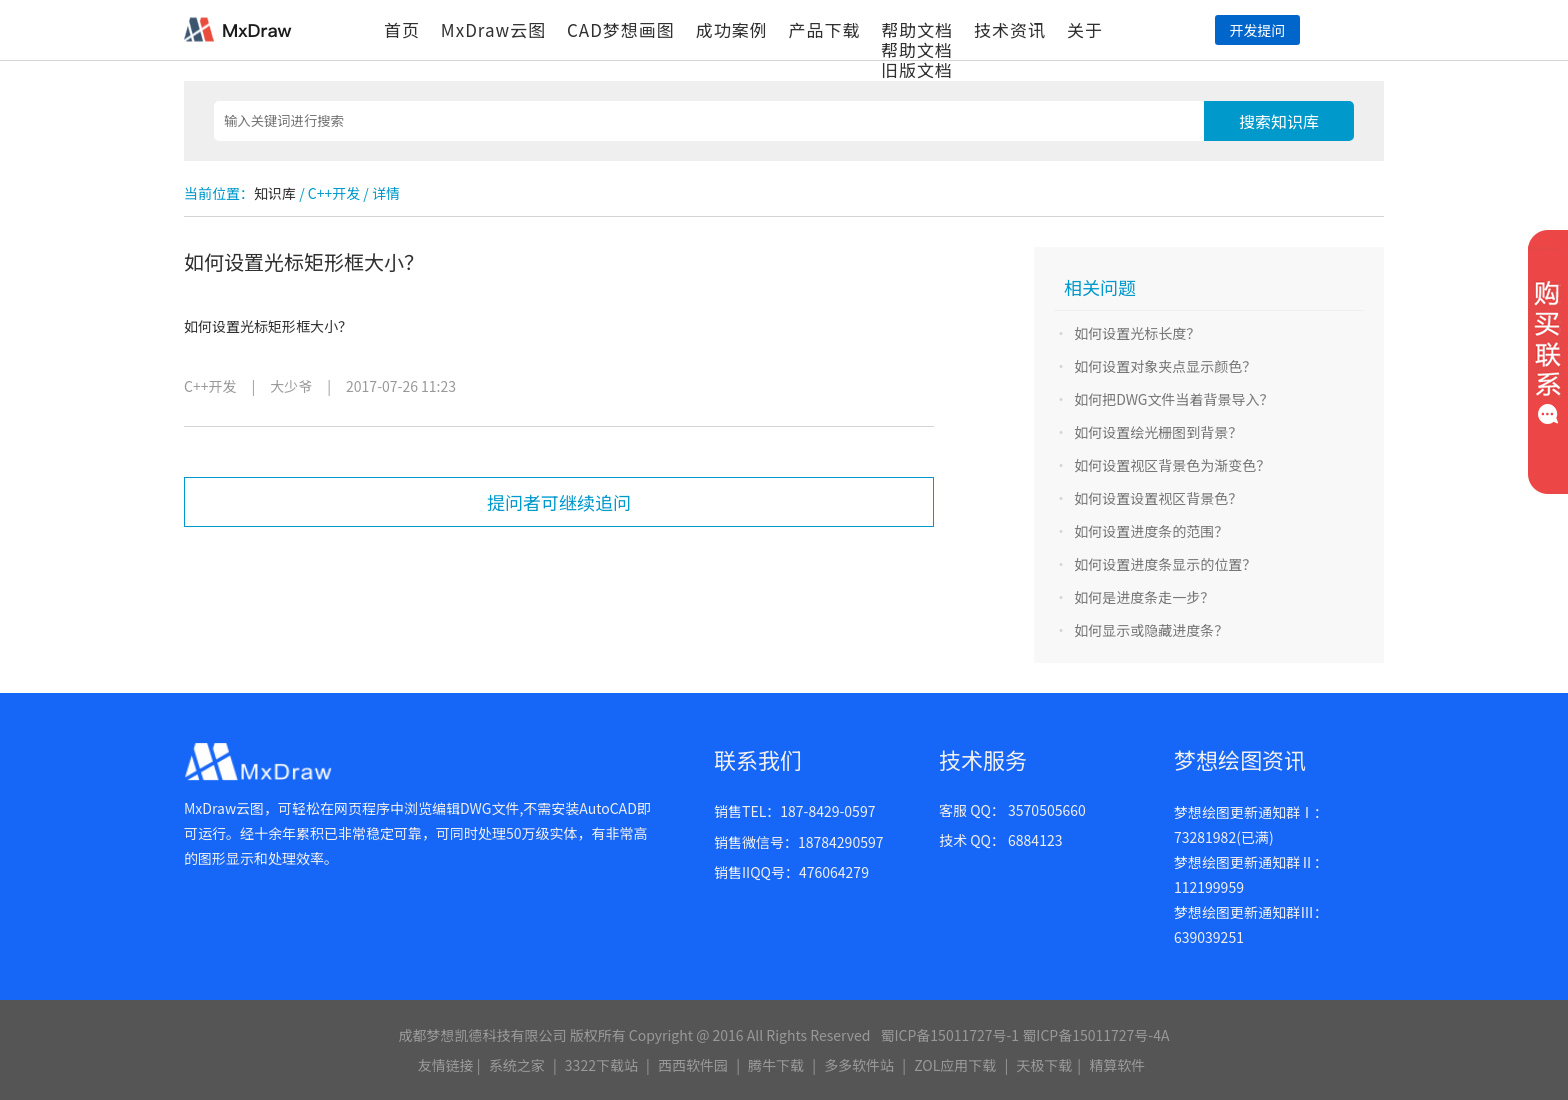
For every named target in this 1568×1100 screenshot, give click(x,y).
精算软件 (1117, 1065)
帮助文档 (917, 29)
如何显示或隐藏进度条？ (1151, 630)
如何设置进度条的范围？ (1151, 531)
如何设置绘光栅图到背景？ (1158, 432)
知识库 (275, 193)
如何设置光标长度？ (1137, 333)
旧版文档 (917, 69)
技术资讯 (1010, 29)
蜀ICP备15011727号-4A (1095, 1035)
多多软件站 (859, 1065)
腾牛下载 (776, 1065)
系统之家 (517, 1065)
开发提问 (1257, 30)
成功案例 (732, 29)
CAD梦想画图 (621, 29)
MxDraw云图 (493, 29)
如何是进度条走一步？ (1144, 597)
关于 (1085, 29)
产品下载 (824, 29)
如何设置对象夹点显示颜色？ (1165, 366)
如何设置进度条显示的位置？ (1165, 564)
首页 (402, 29)
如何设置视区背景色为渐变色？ (1172, 465)
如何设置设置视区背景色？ (1158, 498)
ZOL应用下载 (955, 1065)
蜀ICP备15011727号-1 (949, 1035)
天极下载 (1044, 1065)
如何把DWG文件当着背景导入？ (1173, 399)
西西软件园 (693, 1065)
